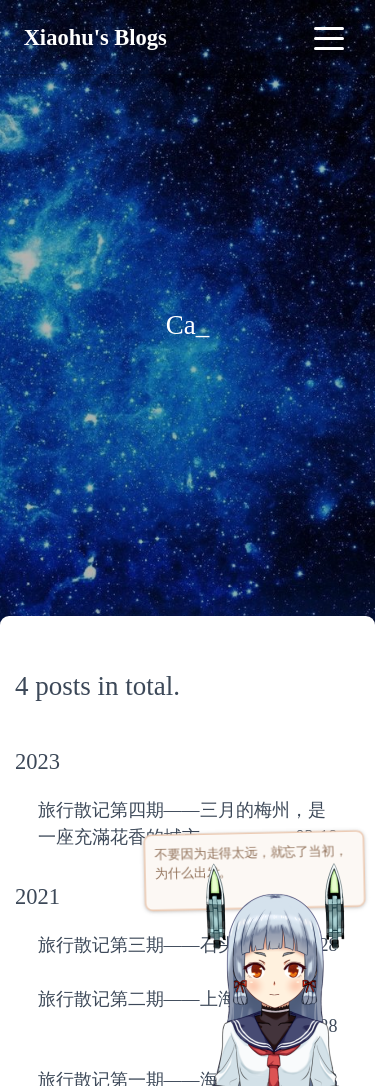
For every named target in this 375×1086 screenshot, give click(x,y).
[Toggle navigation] (328, 37)
